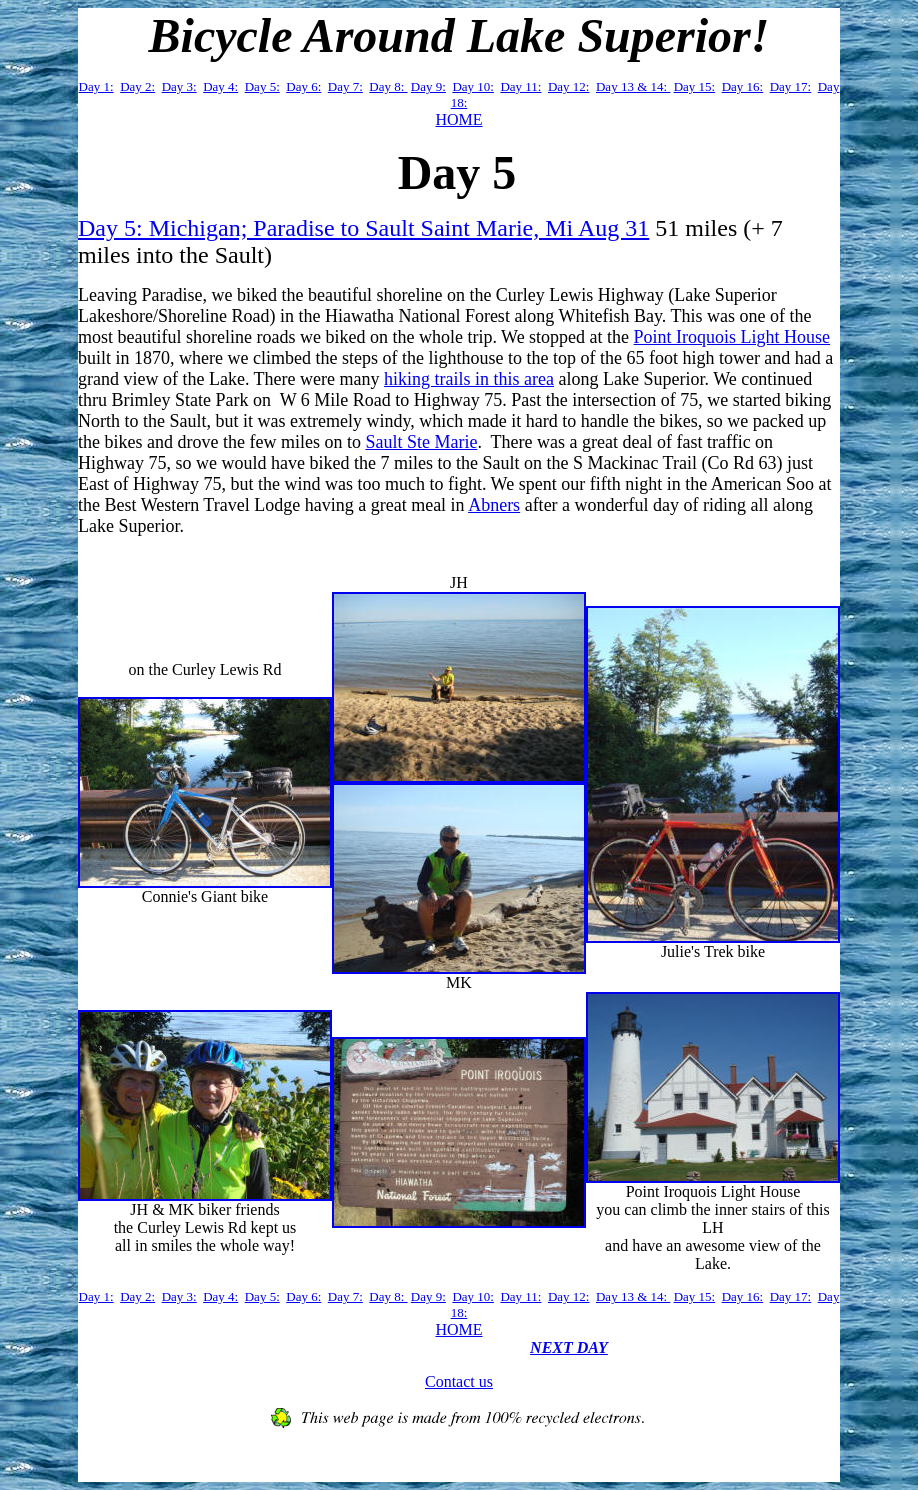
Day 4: (220, 86)
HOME (458, 119)
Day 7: (345, 86)
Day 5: (262, 86)
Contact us (459, 1381)
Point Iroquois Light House (732, 337)
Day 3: (179, 86)
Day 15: (695, 86)
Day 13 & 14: (633, 86)
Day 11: (520, 86)
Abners (494, 505)
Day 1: (96, 86)
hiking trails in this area (469, 379)
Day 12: (569, 86)
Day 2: (137, 86)
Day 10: (473, 86)
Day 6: (303, 86)
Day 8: (388, 86)
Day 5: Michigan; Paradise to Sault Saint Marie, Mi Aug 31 (363, 228)
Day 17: (791, 86)
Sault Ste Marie (421, 442)
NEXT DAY (569, 1347)
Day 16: (743, 86)
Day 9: (428, 86)
